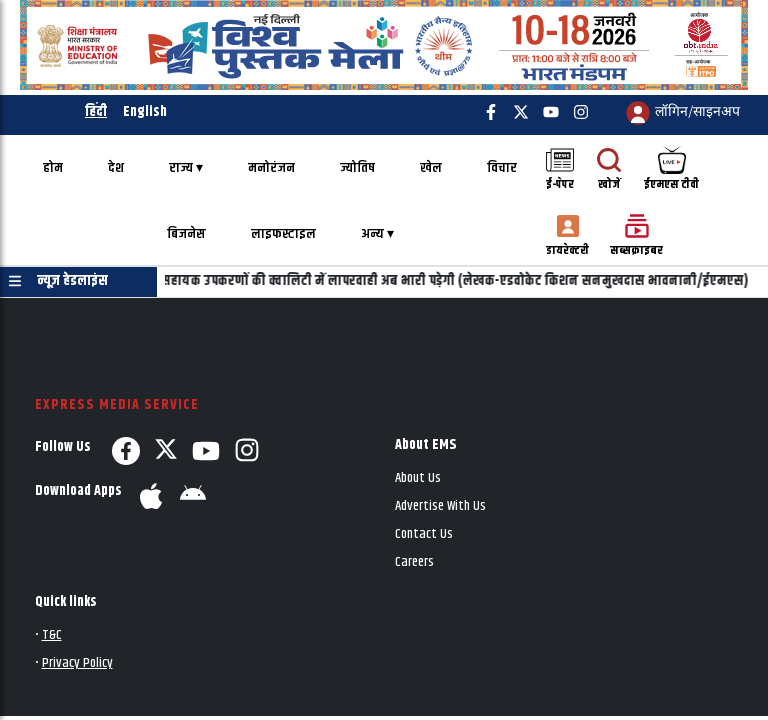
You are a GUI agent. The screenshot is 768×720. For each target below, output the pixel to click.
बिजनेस (186, 234)
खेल (431, 168)
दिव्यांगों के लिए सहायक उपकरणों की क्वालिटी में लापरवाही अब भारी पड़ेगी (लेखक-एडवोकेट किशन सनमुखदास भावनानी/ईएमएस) (429, 281)
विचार (502, 168)
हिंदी (96, 112)
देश (116, 168)
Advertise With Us (440, 506)
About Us (418, 478)
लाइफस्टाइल (283, 234)
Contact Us (424, 534)
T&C (52, 635)
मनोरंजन (271, 168)
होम (53, 168)
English (145, 112)
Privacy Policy (77, 663)
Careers (414, 562)
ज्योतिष (357, 168)
